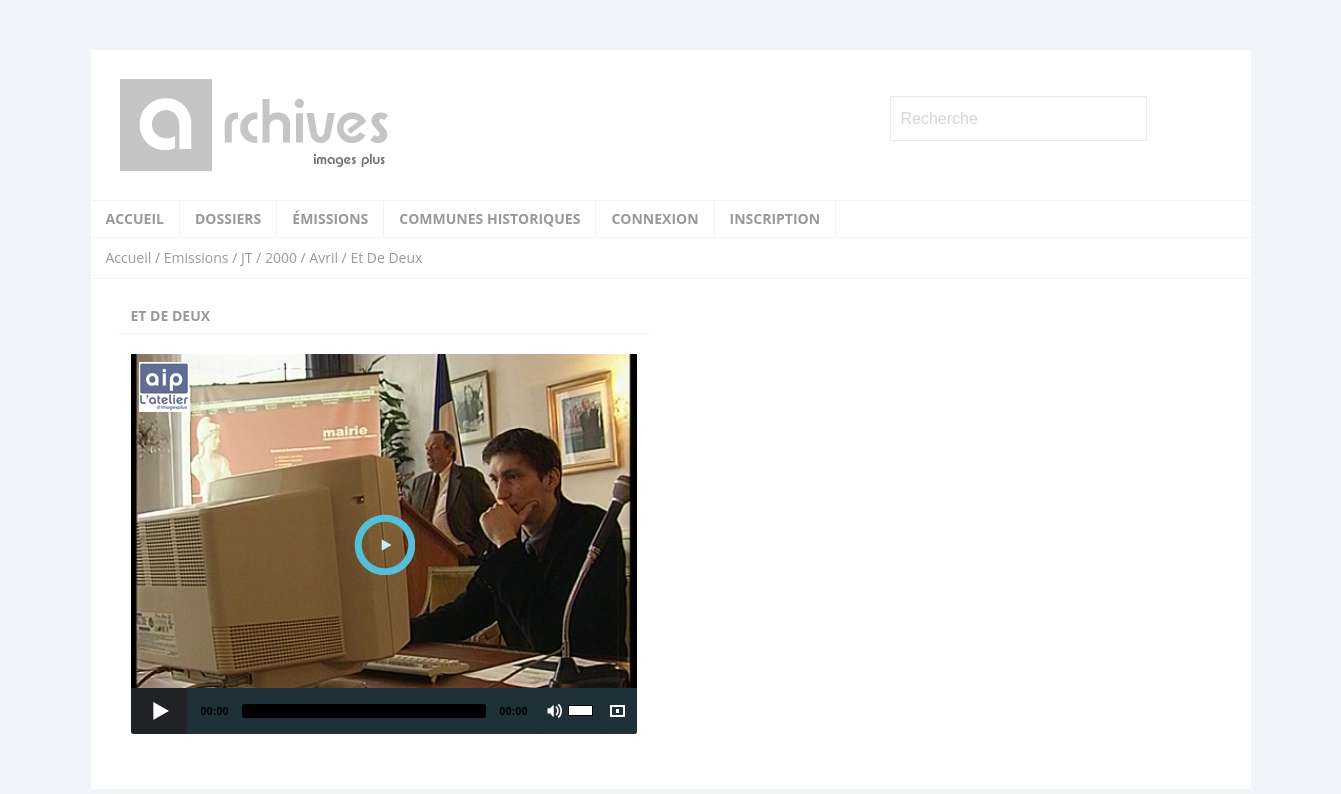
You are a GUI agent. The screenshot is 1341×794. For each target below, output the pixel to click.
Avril (323, 257)
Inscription (775, 218)
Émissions (330, 218)
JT (246, 257)
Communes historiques (489, 218)
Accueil (135, 218)
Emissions (196, 257)
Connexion (654, 218)
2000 (281, 257)
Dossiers (228, 218)
